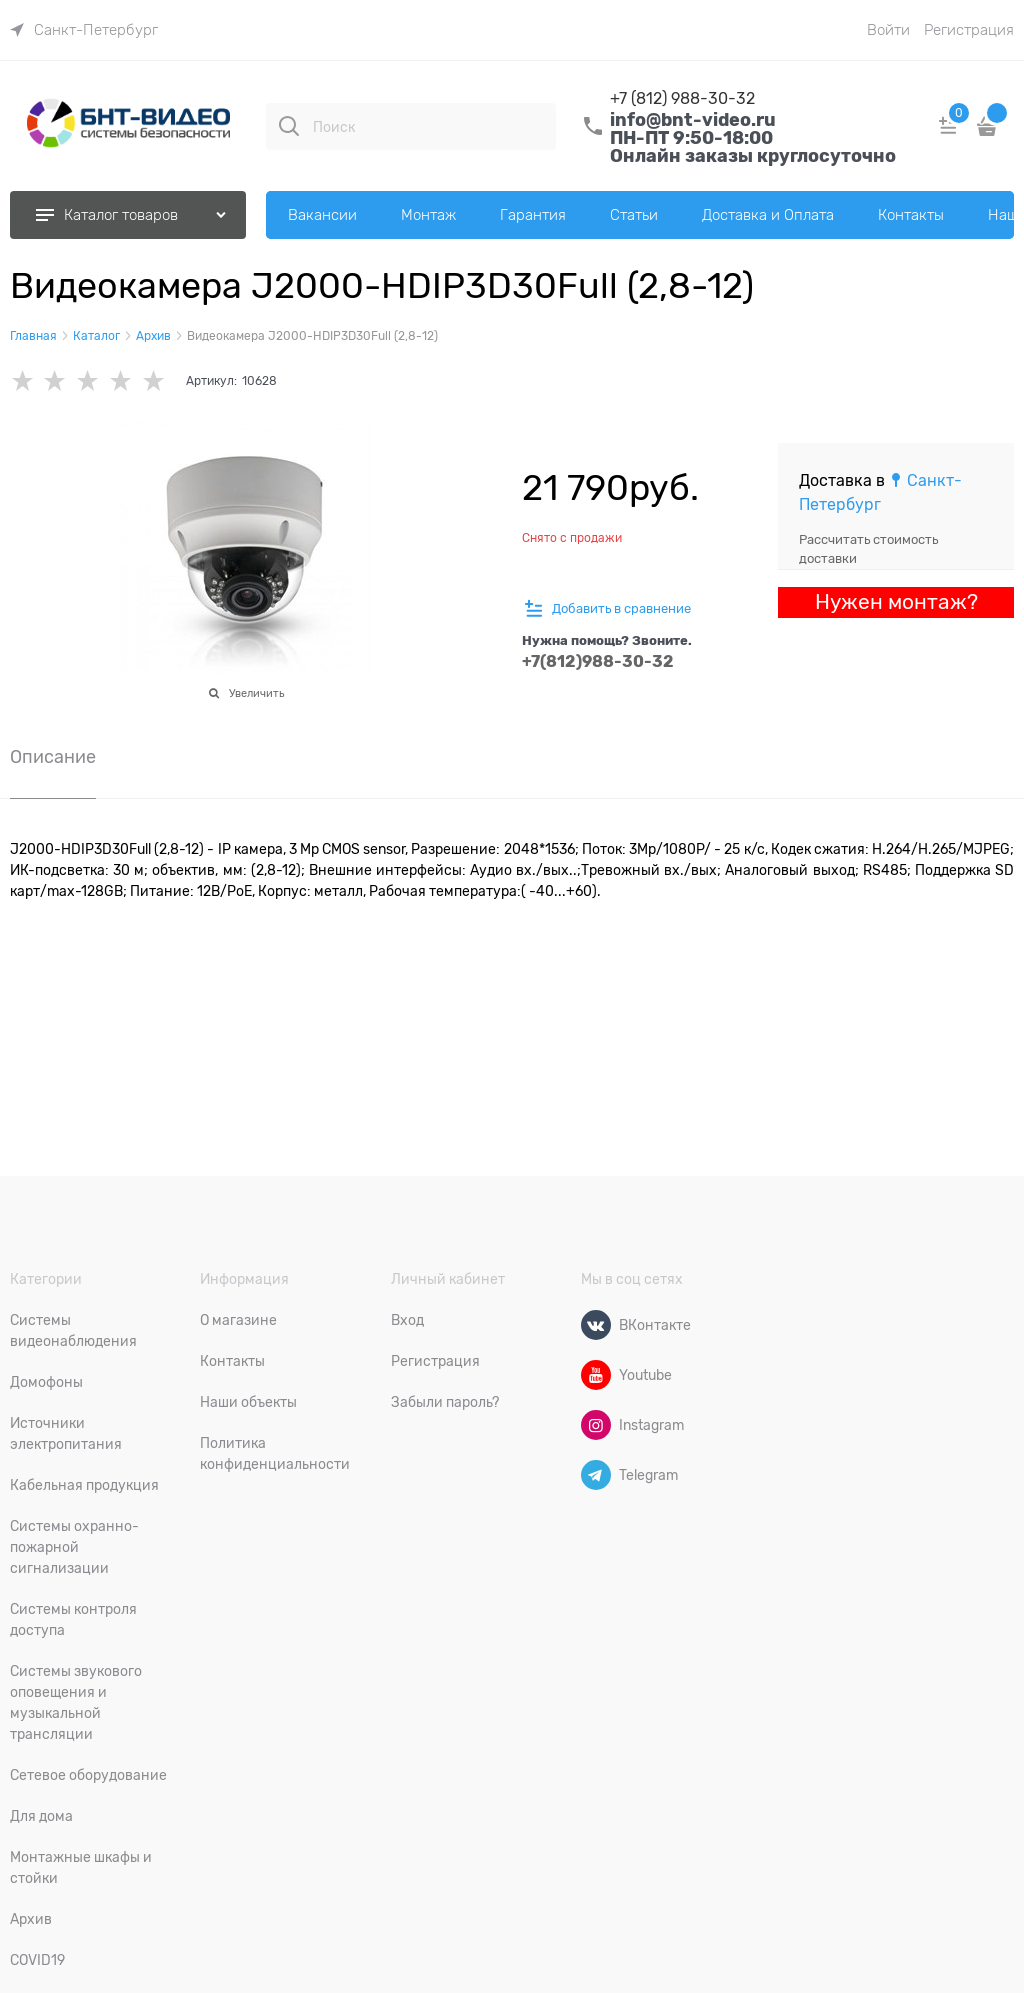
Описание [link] (53, 757)
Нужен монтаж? (896, 602)
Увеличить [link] (256, 693)
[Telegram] (596, 1475)
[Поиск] (289, 126)
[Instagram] (596, 1425)
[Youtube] (596, 1375)
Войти (888, 30)
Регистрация (969, 30)
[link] (84, 30)
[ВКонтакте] (596, 1325)
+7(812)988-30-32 (598, 661)
